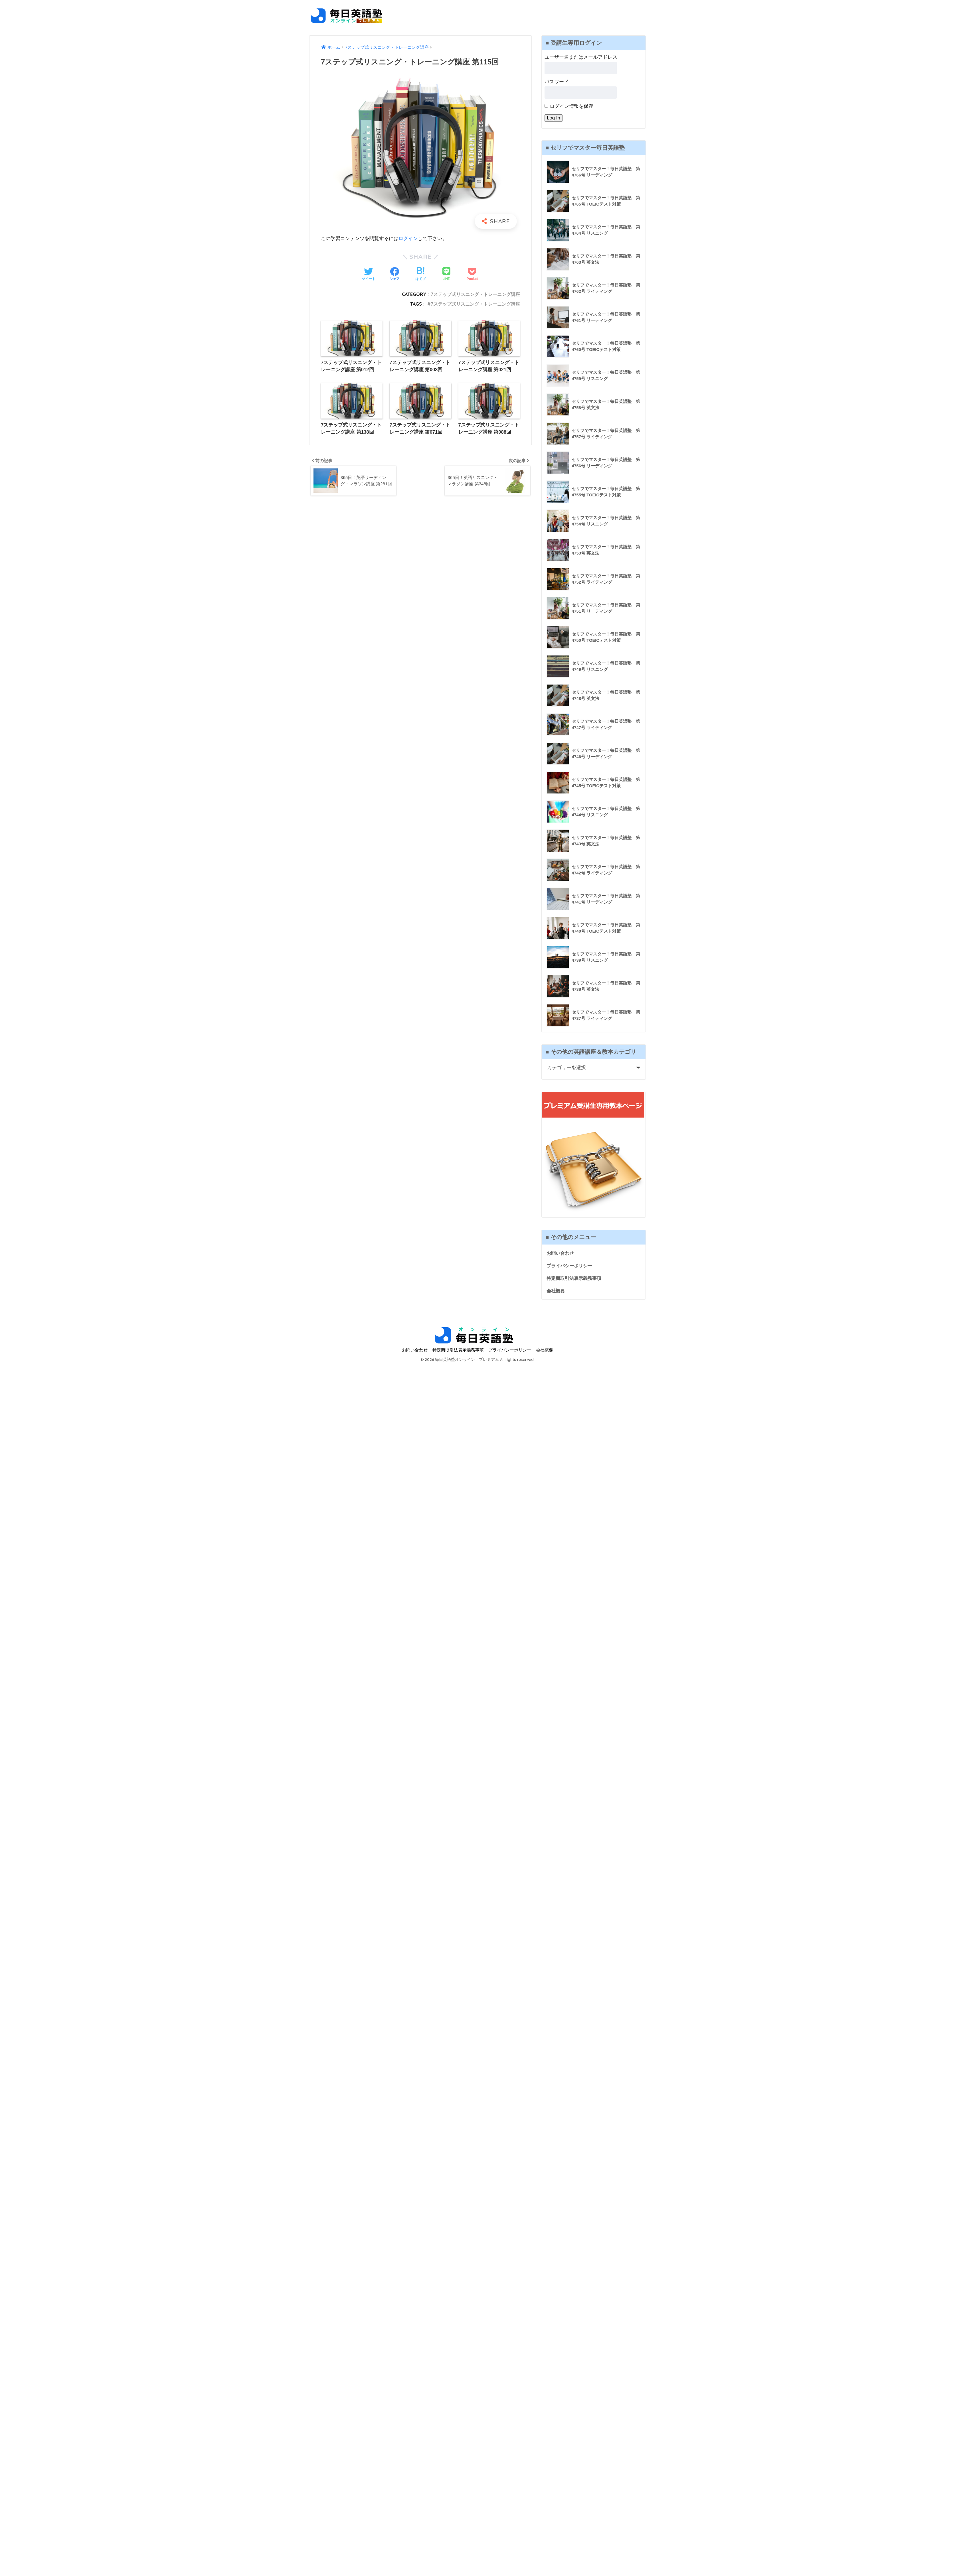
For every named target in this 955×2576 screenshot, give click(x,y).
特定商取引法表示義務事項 (576, 1278)
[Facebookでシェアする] (394, 274)
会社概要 (556, 1291)
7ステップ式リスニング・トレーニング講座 (475, 294)
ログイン (408, 238)
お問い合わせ (561, 1253)
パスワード (557, 81)
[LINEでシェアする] (446, 274)
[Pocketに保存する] (472, 274)
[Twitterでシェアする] (368, 274)
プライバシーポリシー (571, 1265)
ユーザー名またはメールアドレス (581, 57)
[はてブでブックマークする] (420, 274)
